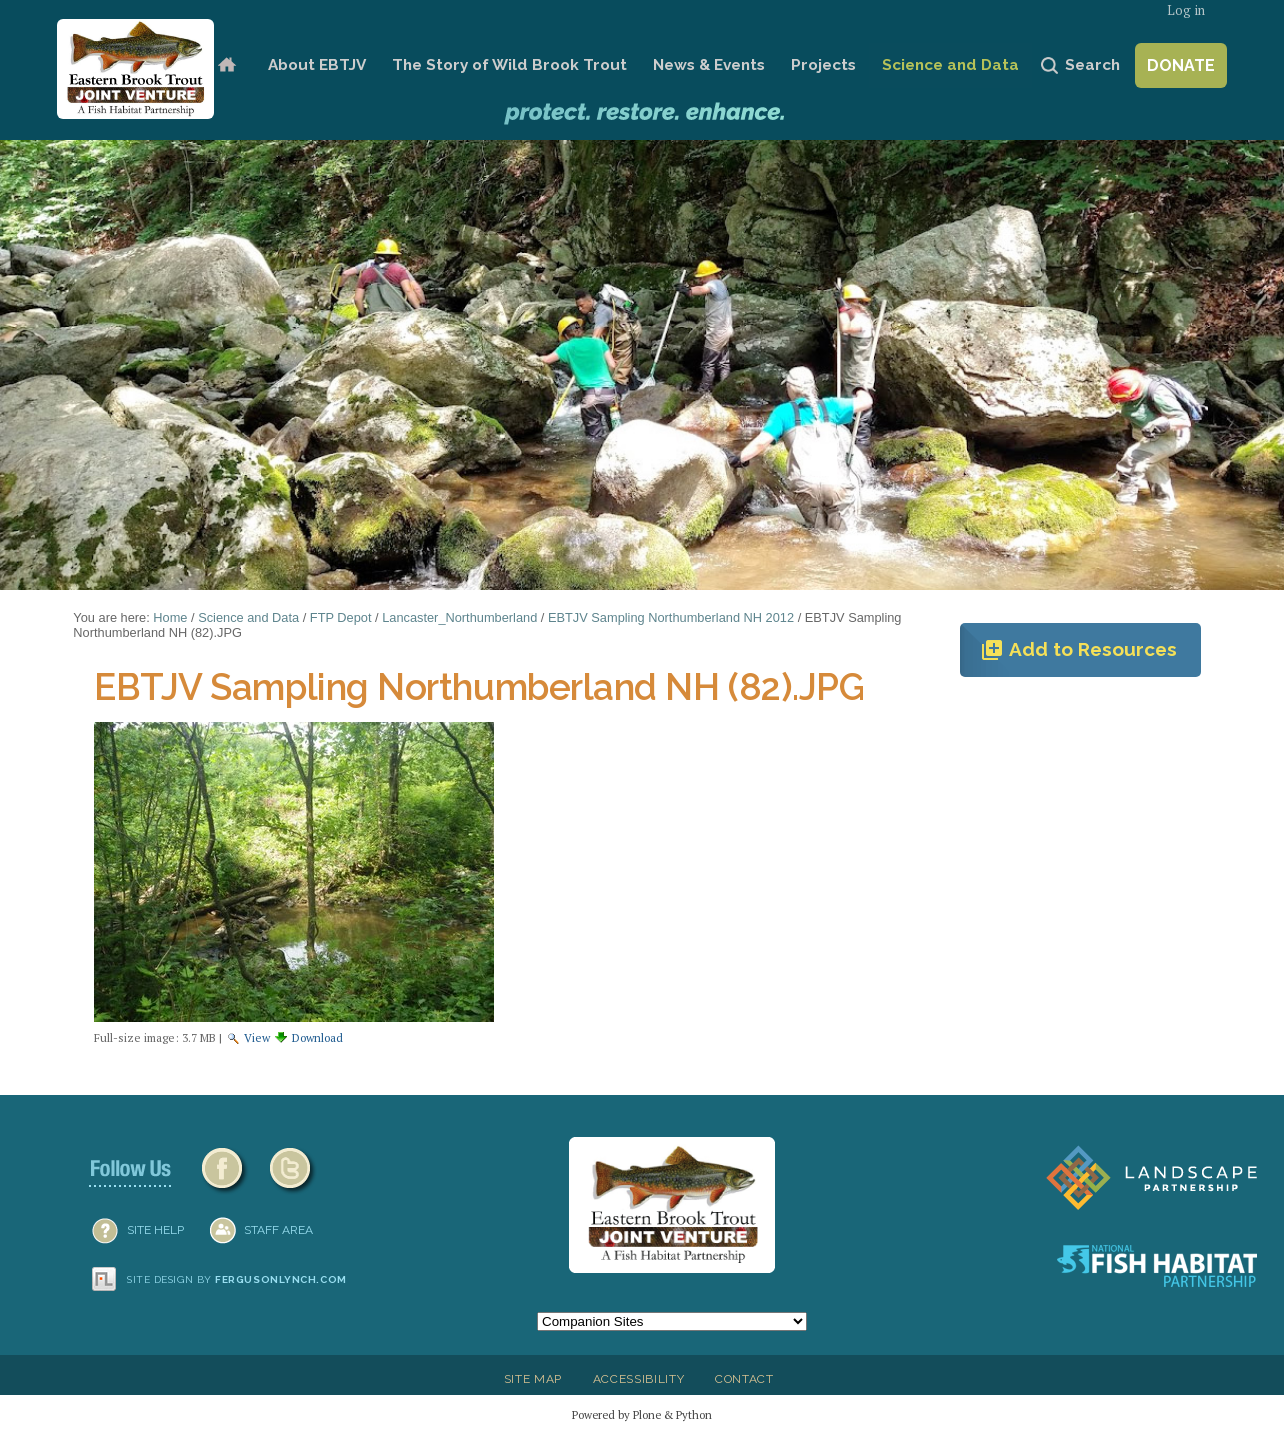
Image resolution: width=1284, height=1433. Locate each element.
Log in (1186, 10)
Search (1092, 65)
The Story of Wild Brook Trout (509, 65)
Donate (1181, 65)
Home (226, 65)
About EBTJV (317, 65)
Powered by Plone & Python (642, 1414)
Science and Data (950, 65)
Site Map (533, 1379)
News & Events (709, 65)
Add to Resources (1078, 650)
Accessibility (639, 1379)
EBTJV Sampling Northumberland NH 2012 (671, 617)
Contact (744, 1379)
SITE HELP (155, 1230)
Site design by (237, 1279)
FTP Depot (341, 617)
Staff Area (278, 1230)
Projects (823, 65)
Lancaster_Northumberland (459, 617)
